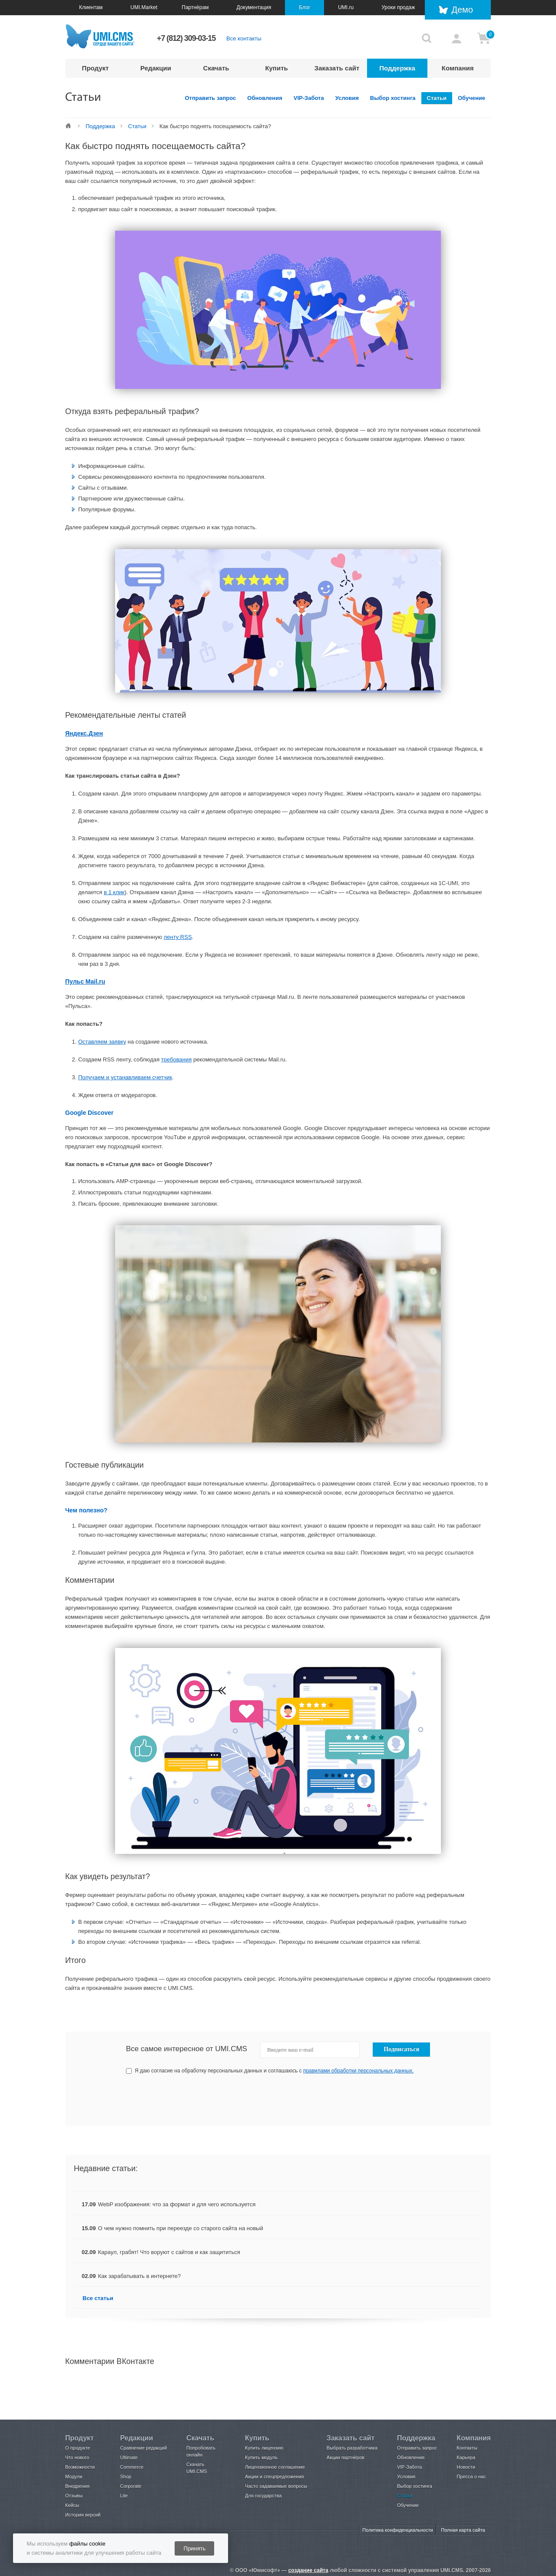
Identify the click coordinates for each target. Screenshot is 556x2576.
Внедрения (77, 2486)
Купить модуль (261, 2457)
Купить (276, 68)
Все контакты (243, 38)
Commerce (131, 2467)
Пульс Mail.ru (85, 981)
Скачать (216, 68)
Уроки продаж (398, 7)
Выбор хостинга (393, 98)
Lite (124, 2495)
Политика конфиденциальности (397, 2530)
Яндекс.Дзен (84, 733)
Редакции (155, 68)
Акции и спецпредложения (274, 2476)
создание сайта (308, 2570)
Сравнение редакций (143, 2447)
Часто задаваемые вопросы (276, 2486)
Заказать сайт (337, 68)
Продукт (95, 68)
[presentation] (365, 2100)
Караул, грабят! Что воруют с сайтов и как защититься (169, 2252)
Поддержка (397, 68)
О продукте (77, 2447)
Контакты (467, 2447)
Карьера (466, 2457)
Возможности (80, 2467)
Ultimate (128, 2457)
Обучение (471, 98)
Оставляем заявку (102, 1041)
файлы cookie (87, 2543)
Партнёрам (195, 7)
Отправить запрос (210, 98)
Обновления (264, 98)
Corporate (130, 2486)
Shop (125, 2476)
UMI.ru (346, 7)
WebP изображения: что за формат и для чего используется (177, 2204)
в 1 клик (114, 892)
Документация (253, 7)
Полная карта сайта (463, 2530)
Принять (195, 2548)
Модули (73, 2476)
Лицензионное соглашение (275, 2467)
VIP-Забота (309, 98)
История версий (82, 2514)
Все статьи (98, 2298)
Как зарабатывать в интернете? (139, 2276)
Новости (466, 2467)
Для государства (263, 2495)
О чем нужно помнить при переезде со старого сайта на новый (180, 2228)
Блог (304, 7)
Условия (347, 98)
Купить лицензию (264, 2447)
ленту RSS (178, 937)
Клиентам (91, 7)
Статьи (437, 98)
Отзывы (74, 2495)
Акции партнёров (345, 2457)
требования (176, 1059)
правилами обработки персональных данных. (358, 2071)
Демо (462, 9)
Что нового (77, 2457)
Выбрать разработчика (352, 2447)
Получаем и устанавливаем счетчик (125, 1077)
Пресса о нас (471, 2476)
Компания (458, 68)
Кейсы (72, 2505)
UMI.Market (143, 7)
